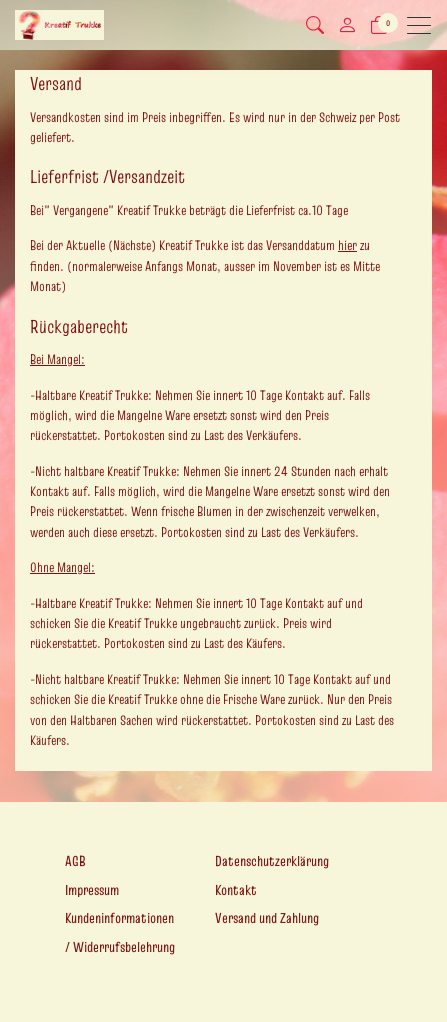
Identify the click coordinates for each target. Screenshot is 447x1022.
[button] (315, 25)
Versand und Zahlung (267, 918)
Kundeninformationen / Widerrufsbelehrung (120, 932)
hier (347, 245)
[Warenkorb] (379, 25)
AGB (75, 861)
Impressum (92, 890)
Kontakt (236, 890)
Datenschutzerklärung (272, 861)
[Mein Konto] (347, 25)
